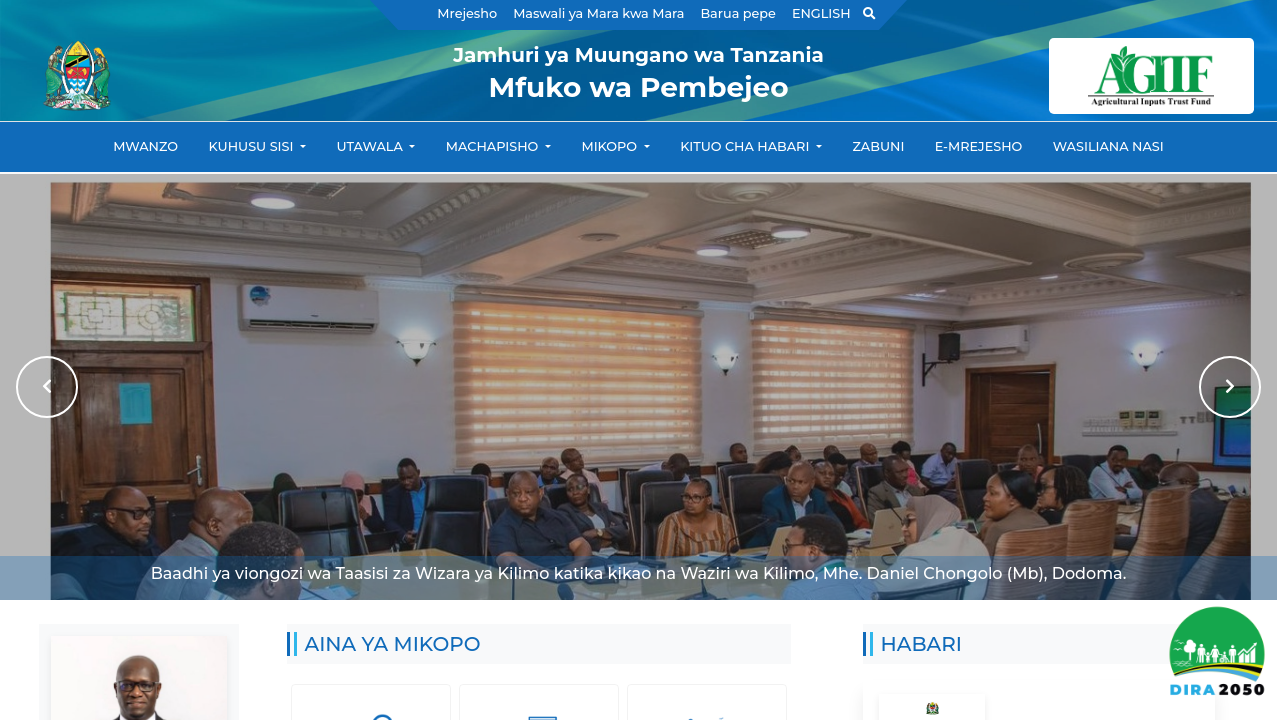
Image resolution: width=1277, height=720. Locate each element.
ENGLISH (821, 13)
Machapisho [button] (494, 146)
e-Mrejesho (979, 146)
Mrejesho (467, 13)
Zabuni (878, 146)
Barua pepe (737, 13)
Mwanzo (145, 146)
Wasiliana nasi (1108, 146)
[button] (47, 387)
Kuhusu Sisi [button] (252, 146)
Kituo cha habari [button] (746, 146)
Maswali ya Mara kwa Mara (598, 13)
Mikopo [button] (610, 146)
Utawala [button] (372, 146)
